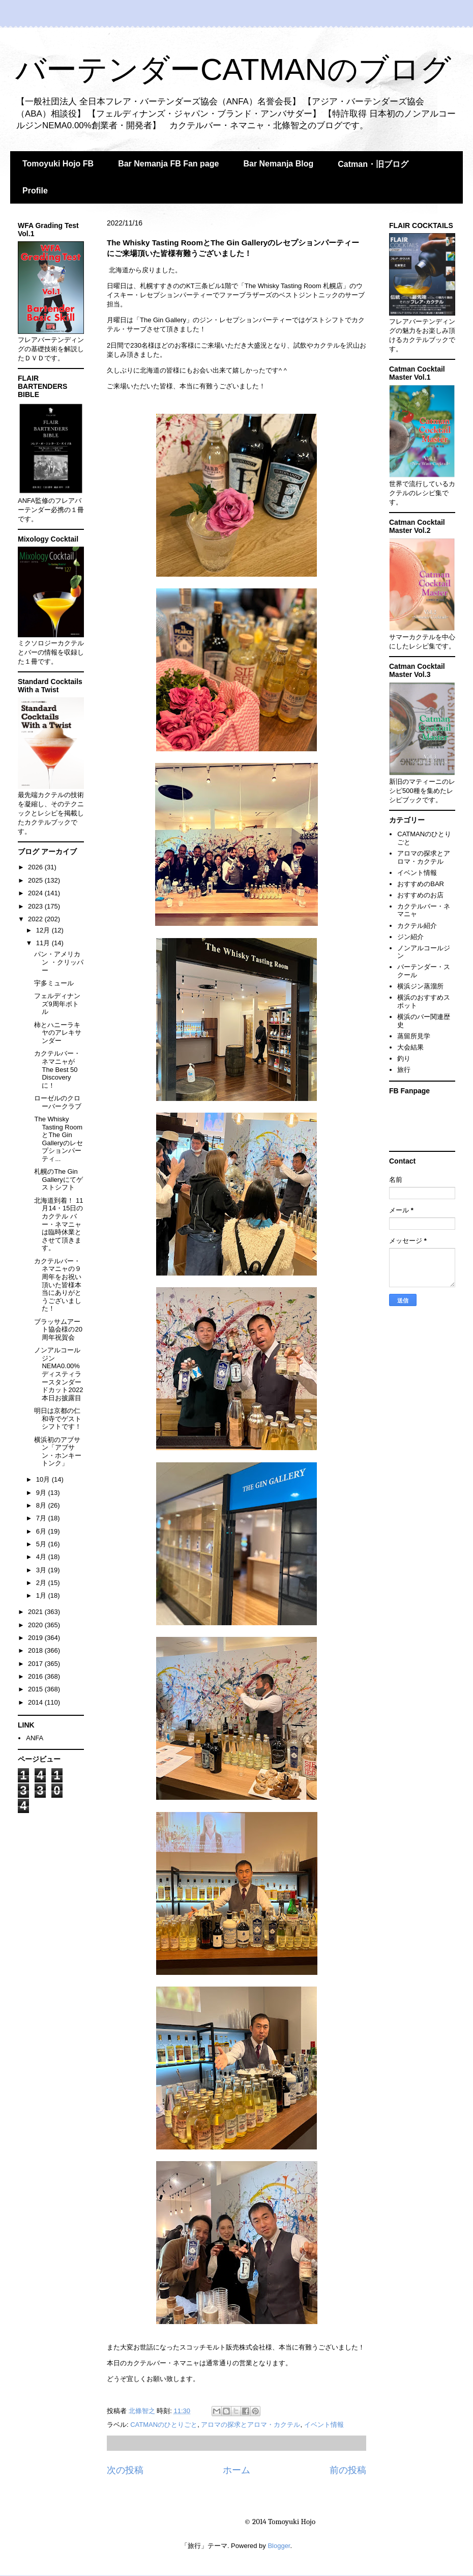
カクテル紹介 (417, 925)
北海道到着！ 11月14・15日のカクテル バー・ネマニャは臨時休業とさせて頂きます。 (58, 1224)
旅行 (403, 1069)
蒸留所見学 (413, 1036)
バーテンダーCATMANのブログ (233, 69)
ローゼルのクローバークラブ (57, 1102)
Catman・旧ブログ (373, 164)
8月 (42, 1505)
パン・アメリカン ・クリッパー (58, 962)
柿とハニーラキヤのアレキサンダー (57, 1032)
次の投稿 (125, 2470)
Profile (35, 190)
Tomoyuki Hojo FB (58, 163)
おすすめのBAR (420, 884)
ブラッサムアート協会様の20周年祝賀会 (58, 1329)
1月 (42, 1595)
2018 (36, 1650)
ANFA (34, 1738)
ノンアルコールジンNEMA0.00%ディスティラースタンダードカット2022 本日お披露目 (58, 1374)
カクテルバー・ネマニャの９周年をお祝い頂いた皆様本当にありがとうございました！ (57, 1285)
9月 (42, 1492)
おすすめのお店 (420, 895)
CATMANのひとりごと (163, 2424)
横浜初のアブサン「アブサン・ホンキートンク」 (57, 1451)
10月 (44, 1479)
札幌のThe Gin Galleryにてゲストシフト (58, 1179)
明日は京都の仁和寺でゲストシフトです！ (57, 1418)
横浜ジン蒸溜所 (420, 986)
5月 (42, 1544)
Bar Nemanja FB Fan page (168, 163)
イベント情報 (324, 2424)
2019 (36, 1637)
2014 (36, 1702)
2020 (36, 1625)
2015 (36, 1689)
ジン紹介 (410, 937)
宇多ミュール (54, 983)
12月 (44, 930)
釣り (403, 1058)
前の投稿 (348, 2470)
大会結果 (410, 1047)
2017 (36, 1663)
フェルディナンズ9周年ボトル (57, 1003)
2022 (36, 919)
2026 (36, 867)
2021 (36, 1612)
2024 (36, 893)
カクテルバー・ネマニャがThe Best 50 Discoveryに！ (57, 1069)
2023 (36, 906)
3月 (42, 1570)
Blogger (279, 2546)
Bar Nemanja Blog (278, 163)
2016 (36, 1676)
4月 (42, 1557)
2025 (36, 880)
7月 (42, 1518)
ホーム (236, 2470)
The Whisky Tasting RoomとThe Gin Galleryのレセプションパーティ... (58, 1139)
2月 (42, 1583)
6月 (42, 1531)
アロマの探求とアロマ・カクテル (250, 2424)
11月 (44, 943)
